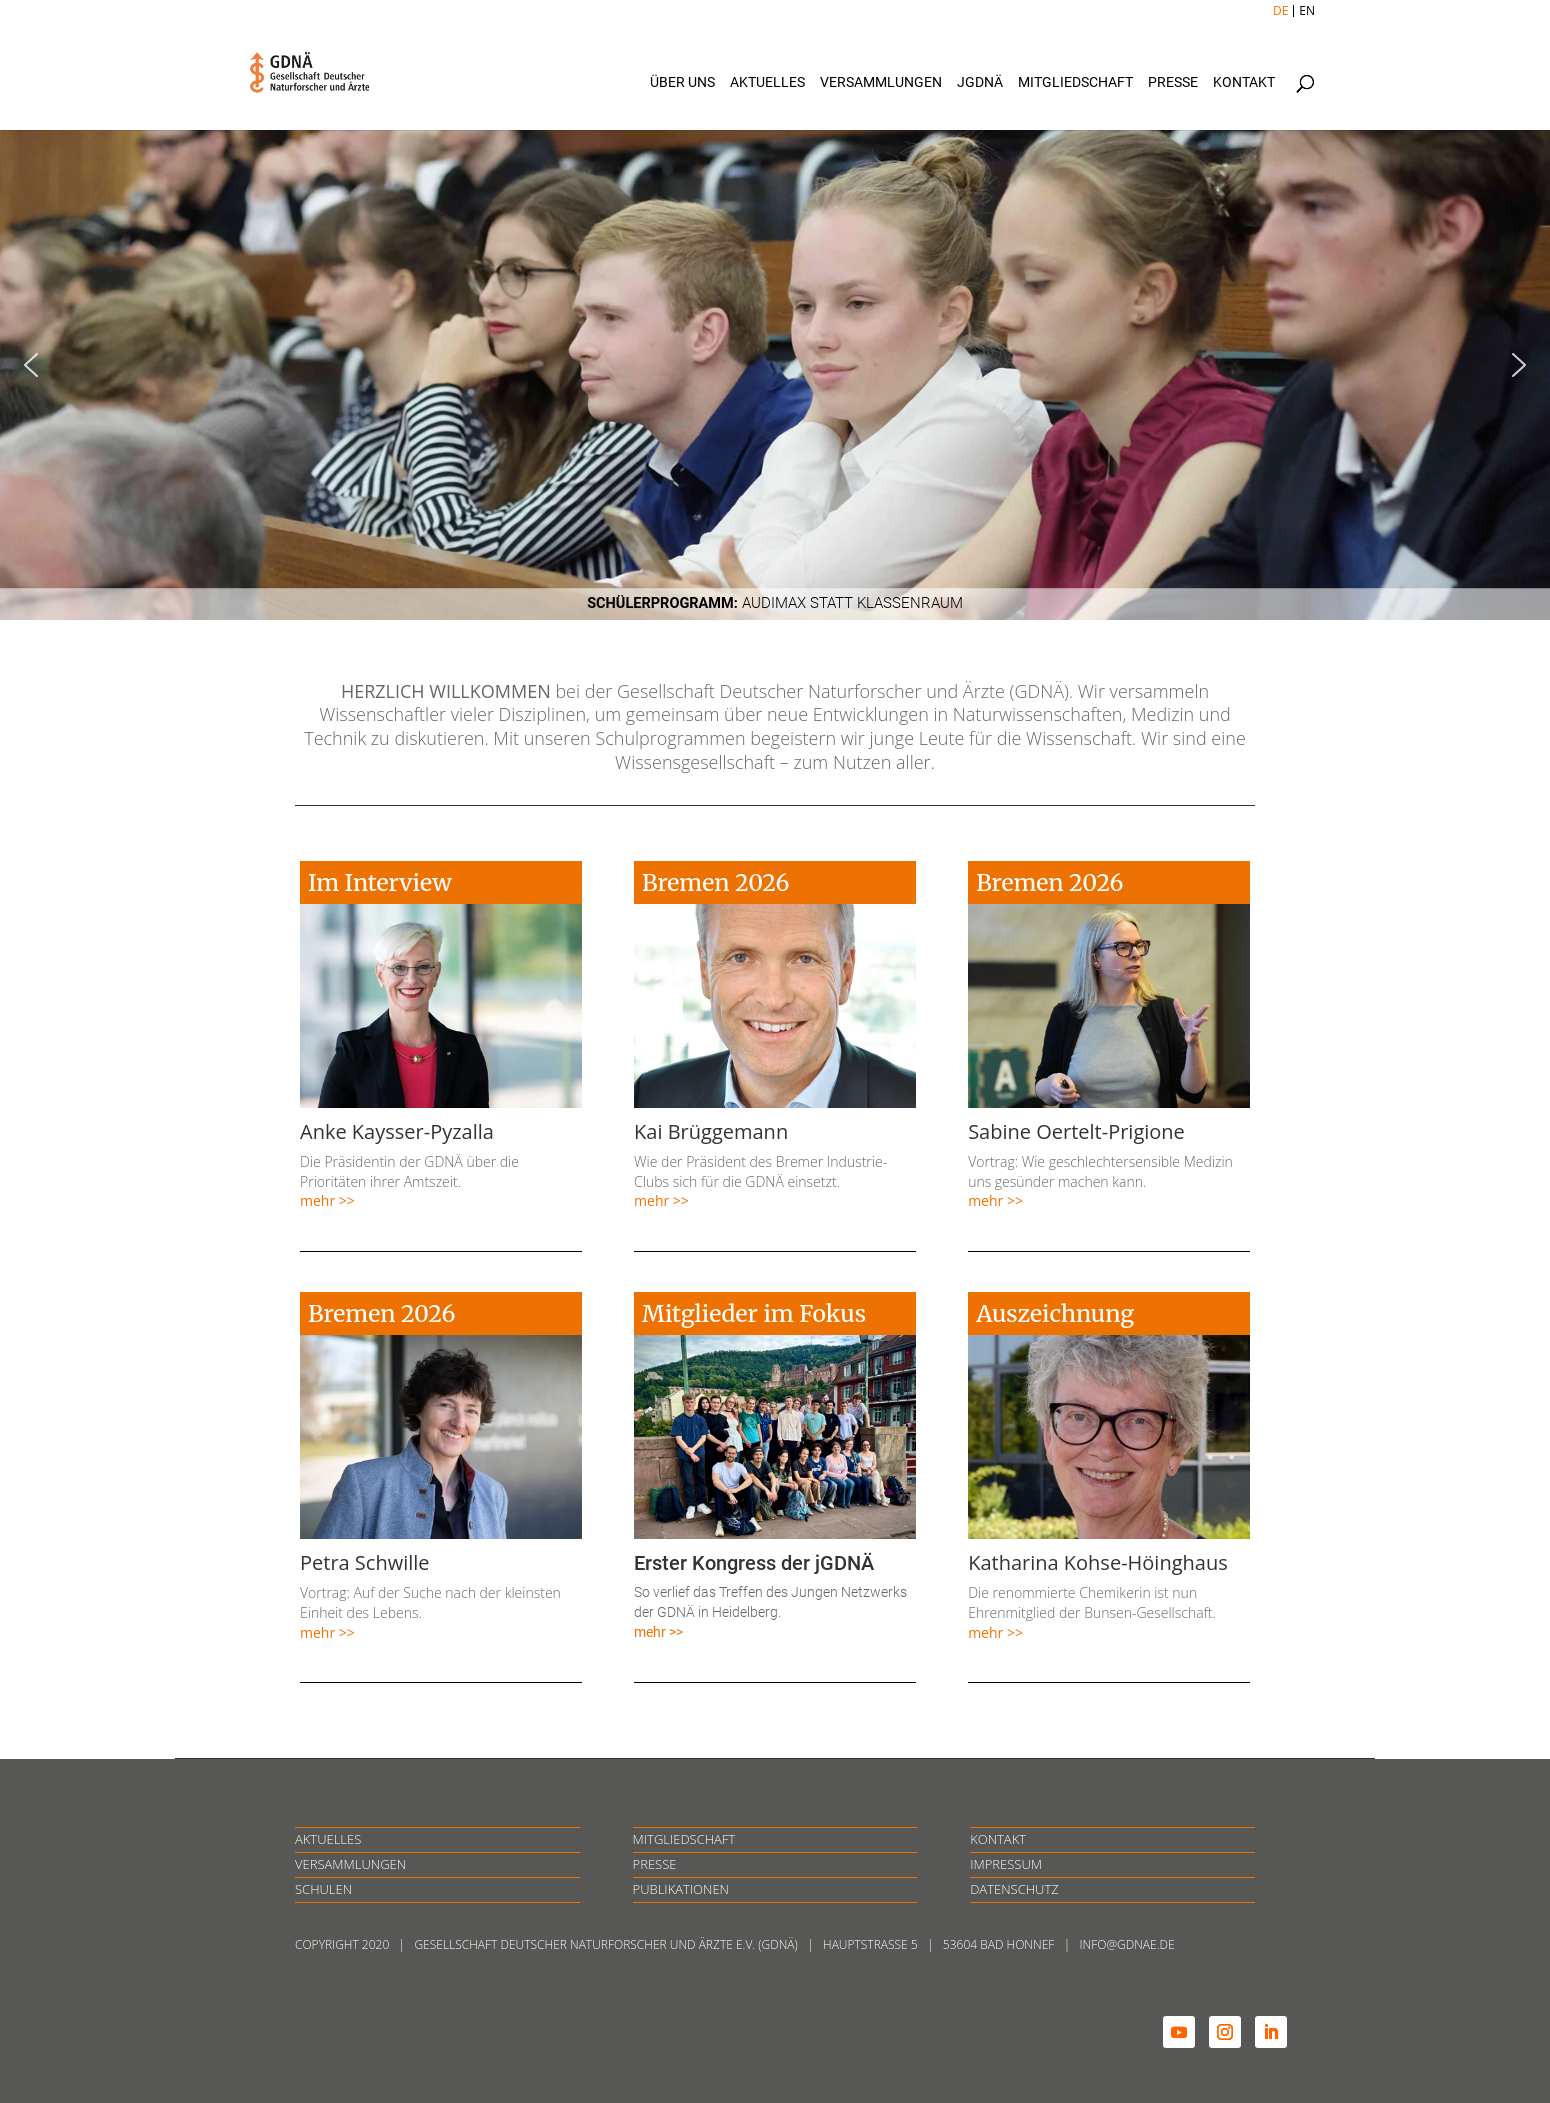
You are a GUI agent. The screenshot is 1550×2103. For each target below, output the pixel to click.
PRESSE (655, 1864)
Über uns (682, 82)
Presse (1173, 82)
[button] (775, 365)
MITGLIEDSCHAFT (684, 1839)
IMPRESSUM (1006, 1864)
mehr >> (327, 1200)
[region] (775, 365)
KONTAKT (998, 1839)
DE (1280, 10)
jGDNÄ (980, 82)
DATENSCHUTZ (1014, 1889)
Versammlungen (881, 82)
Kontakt (1244, 82)
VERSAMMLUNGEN (350, 1864)
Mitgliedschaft (1075, 82)
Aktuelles (767, 82)
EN (1307, 10)
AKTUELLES (328, 1839)
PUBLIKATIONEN (681, 1889)
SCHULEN (323, 1889)
